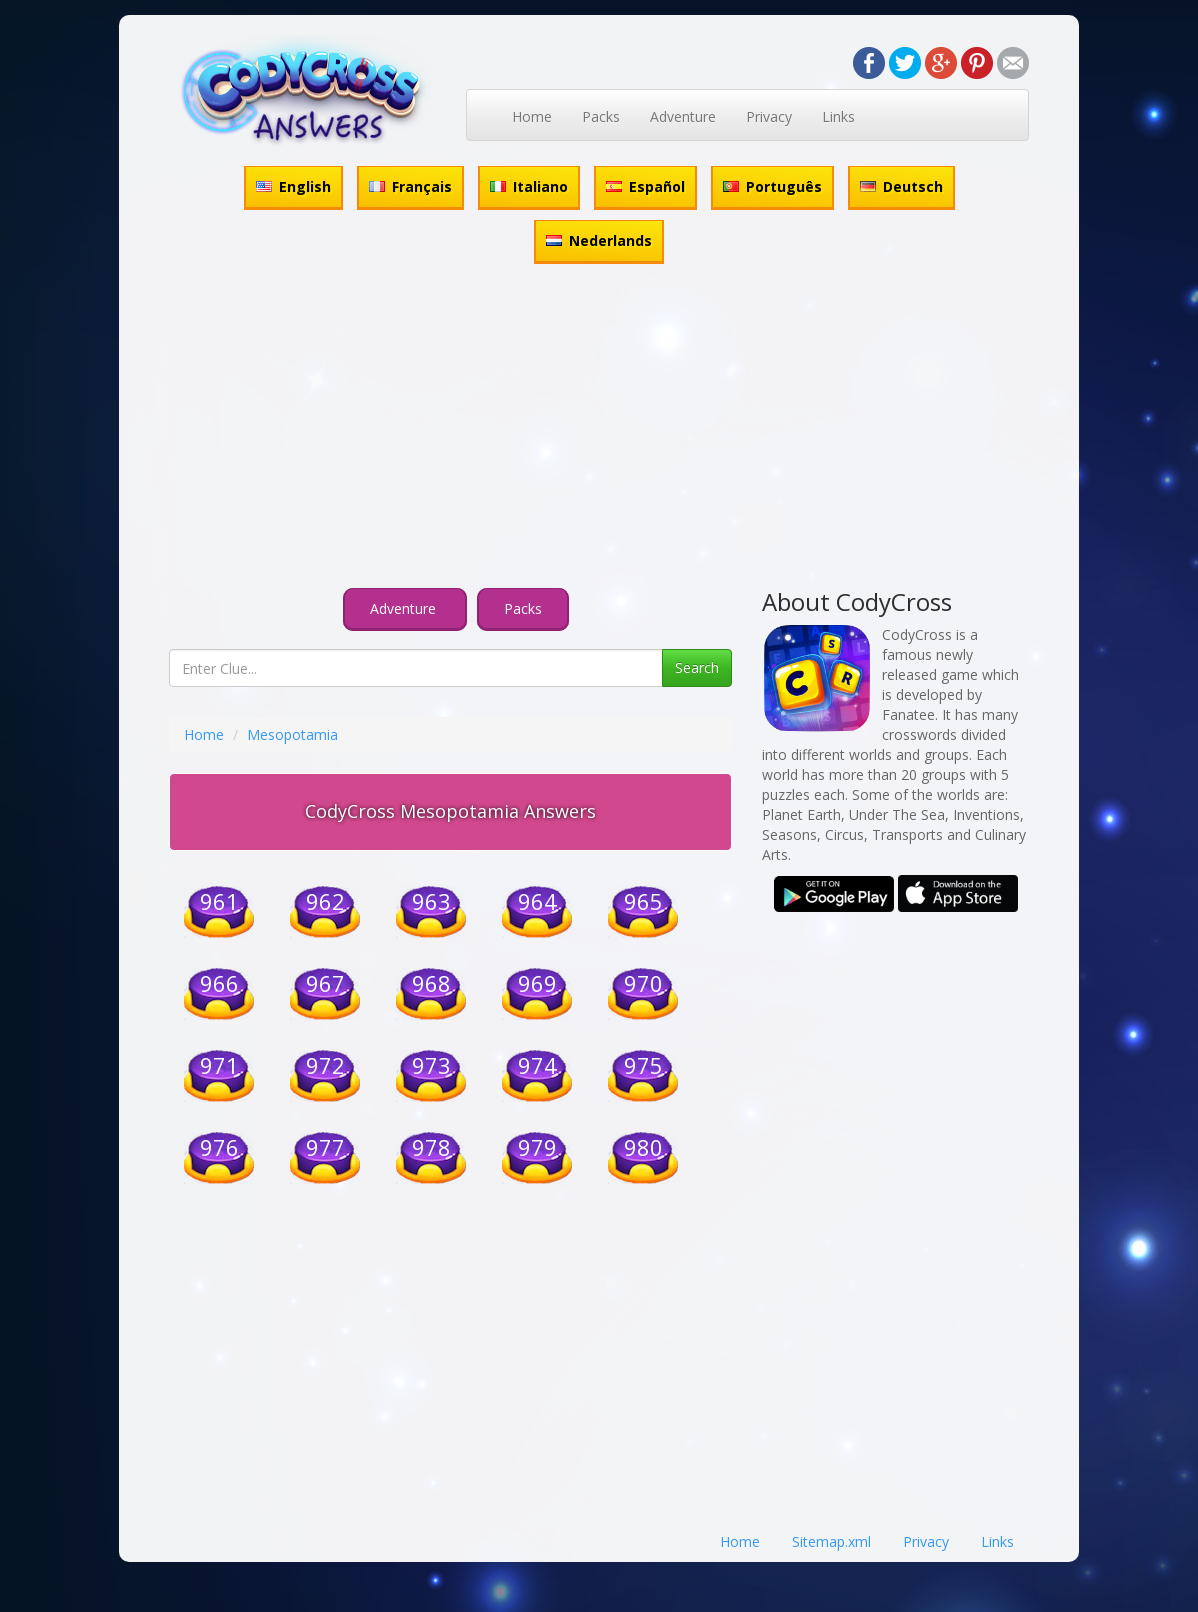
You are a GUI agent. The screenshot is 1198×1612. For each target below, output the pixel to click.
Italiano (529, 186)
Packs (601, 116)
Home (532, 116)
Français (410, 186)
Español (645, 186)
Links (838, 116)
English (293, 186)
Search (697, 667)
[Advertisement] (599, 429)
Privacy (769, 116)
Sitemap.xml (831, 1541)
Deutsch (901, 186)
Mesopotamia (292, 734)
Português (772, 186)
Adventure (683, 116)
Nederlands (599, 240)
